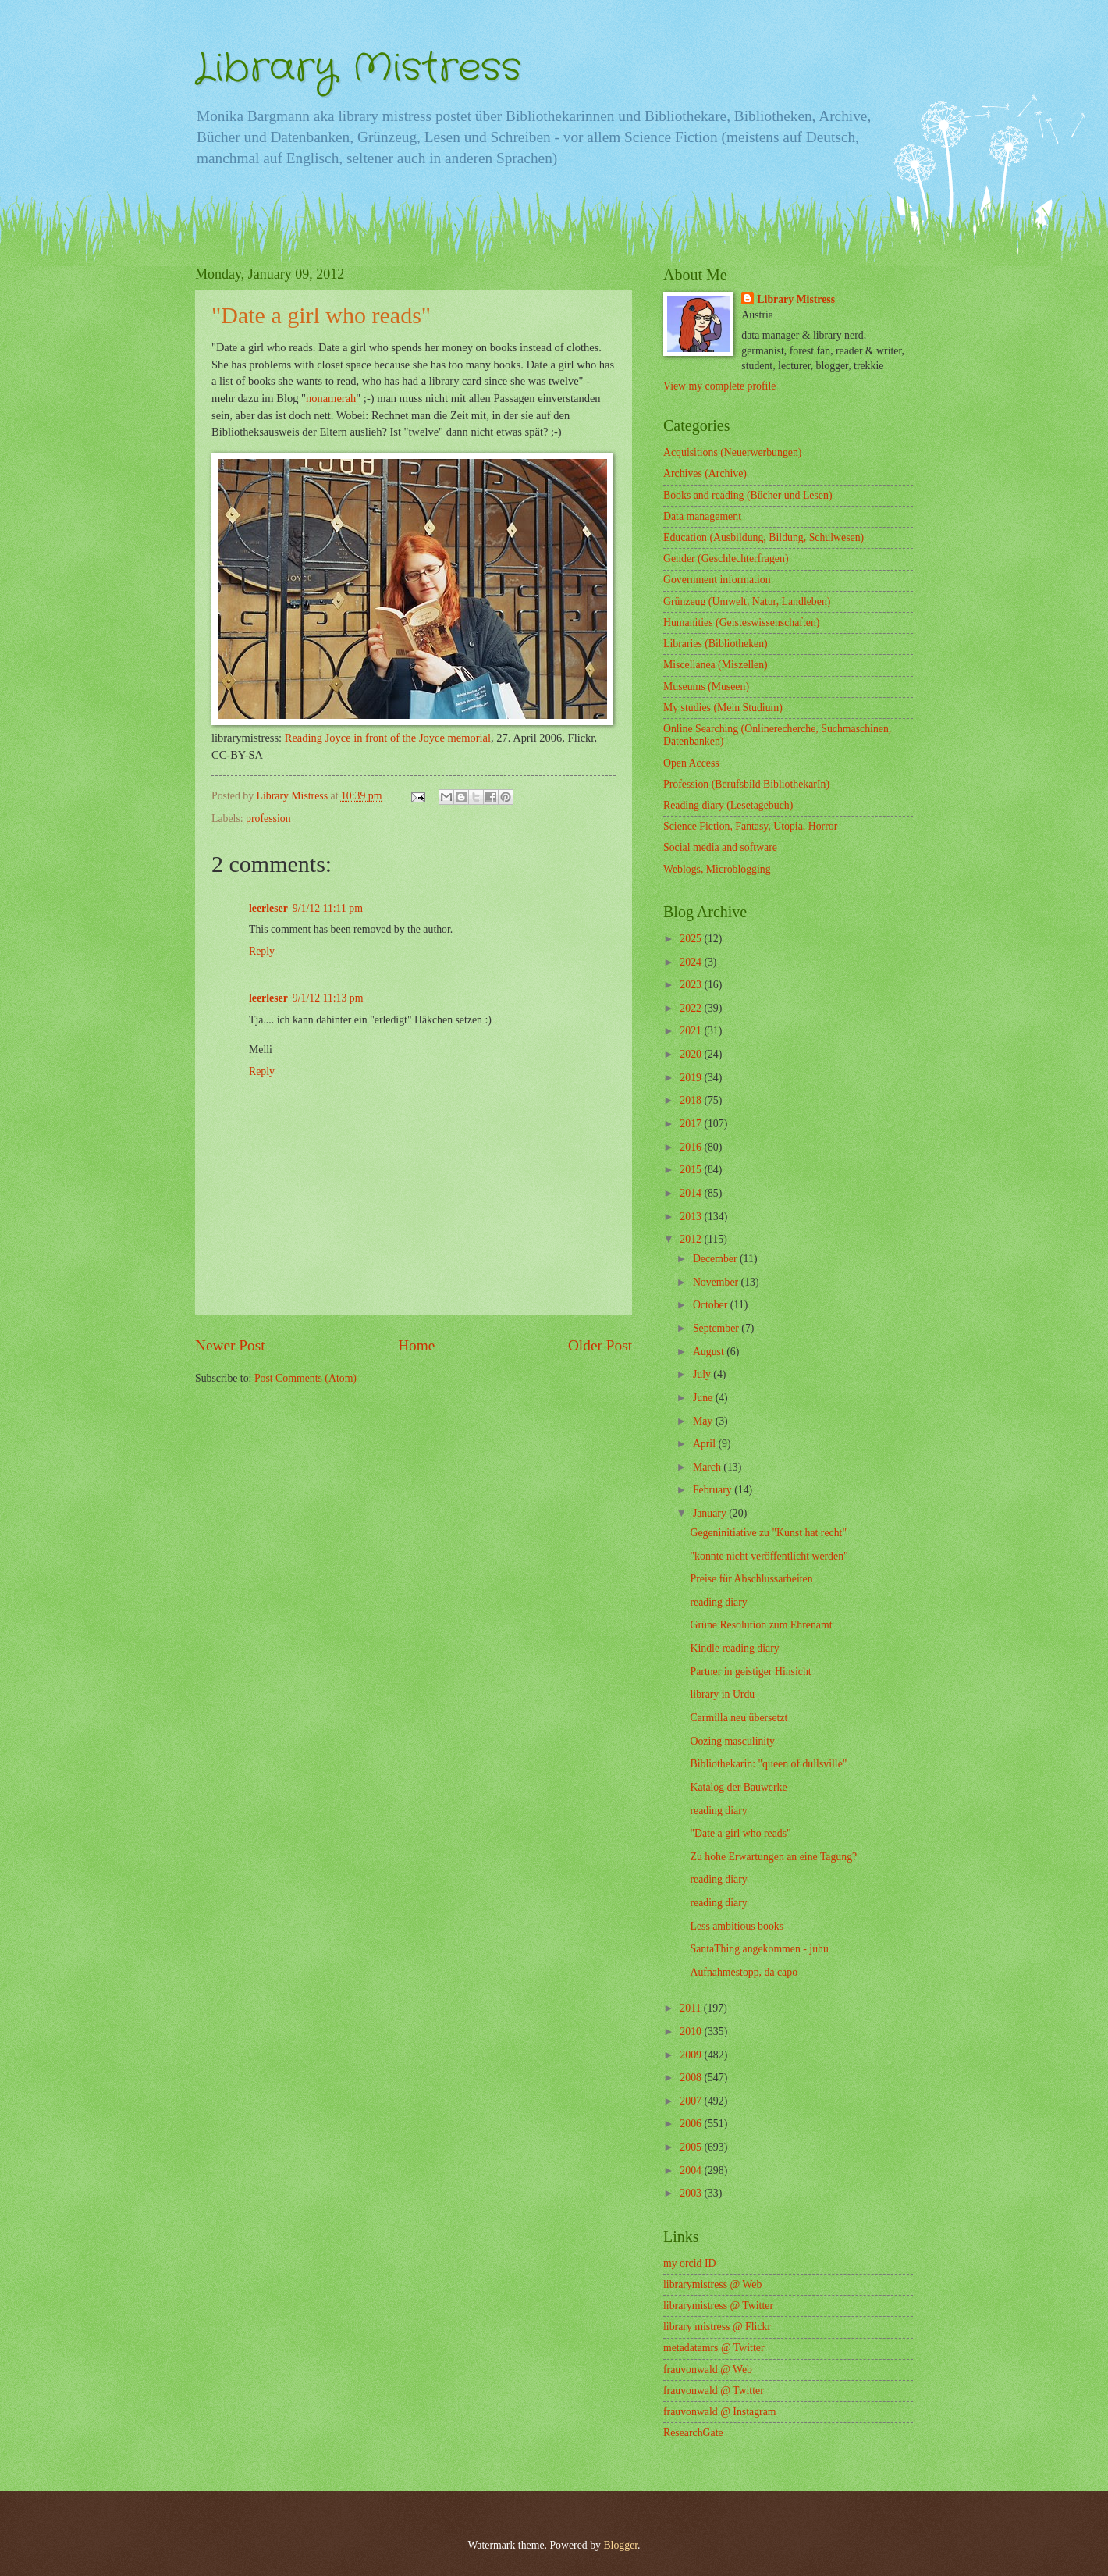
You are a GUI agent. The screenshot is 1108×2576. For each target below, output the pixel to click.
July (703, 1374)
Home (416, 1345)
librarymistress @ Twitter (718, 2305)
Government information (717, 579)
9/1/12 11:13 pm (328, 998)
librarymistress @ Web (712, 2284)
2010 (692, 2031)
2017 (692, 1124)
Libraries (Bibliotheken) (715, 643)
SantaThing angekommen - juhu (759, 1949)
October (711, 1305)
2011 (692, 2008)
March (708, 1467)
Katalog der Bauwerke (738, 1787)
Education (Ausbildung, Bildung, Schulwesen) (763, 537)
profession (268, 818)
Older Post (600, 1345)
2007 (692, 2101)
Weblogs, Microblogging (717, 869)
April (706, 1444)
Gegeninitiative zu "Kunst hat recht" (768, 1533)
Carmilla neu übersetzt (738, 1718)
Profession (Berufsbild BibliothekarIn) (746, 784)
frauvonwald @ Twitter (713, 2390)
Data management (702, 516)
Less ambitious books (736, 1926)
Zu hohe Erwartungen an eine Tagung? (773, 1857)
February (713, 1490)
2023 (692, 985)
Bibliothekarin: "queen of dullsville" (768, 1764)
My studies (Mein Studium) (723, 707)
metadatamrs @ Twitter (714, 2348)
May (704, 1421)
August (709, 1351)
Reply (262, 951)
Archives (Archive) (705, 473)
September (717, 1328)
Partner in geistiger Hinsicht (750, 1672)
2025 (692, 939)
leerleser (268, 908)
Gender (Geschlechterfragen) (725, 558)
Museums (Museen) (706, 686)
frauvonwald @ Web (707, 2369)
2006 (692, 2123)
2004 (692, 2170)
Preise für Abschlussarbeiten (751, 1579)
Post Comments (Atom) (305, 1378)
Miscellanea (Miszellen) (715, 665)
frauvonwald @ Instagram (719, 2412)
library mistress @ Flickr (717, 2326)
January (711, 1513)
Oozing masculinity (732, 1741)
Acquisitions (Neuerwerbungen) (732, 452)
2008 (692, 2077)
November (717, 1282)
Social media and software (720, 847)
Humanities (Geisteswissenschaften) (741, 622)
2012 (692, 1239)
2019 (692, 1077)
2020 (692, 1054)
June (704, 1398)
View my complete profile (719, 386)
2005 (692, 2147)
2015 (692, 1170)
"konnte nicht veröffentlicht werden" (768, 1556)
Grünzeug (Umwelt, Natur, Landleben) (746, 601)
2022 (692, 1008)
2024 (692, 962)
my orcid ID (689, 2263)
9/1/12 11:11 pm (328, 908)
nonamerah (331, 398)
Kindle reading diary (734, 1648)
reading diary (718, 1602)
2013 (692, 1216)
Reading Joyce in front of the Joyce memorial (388, 737)
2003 (692, 2193)
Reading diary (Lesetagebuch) (728, 805)
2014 (692, 1193)
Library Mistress (358, 69)
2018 (692, 1100)
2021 (692, 1031)
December (716, 1259)
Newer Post (230, 1345)
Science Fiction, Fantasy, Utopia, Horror (750, 826)
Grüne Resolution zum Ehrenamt (761, 1625)
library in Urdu (722, 1694)
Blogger (620, 2545)
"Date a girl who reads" (740, 1833)
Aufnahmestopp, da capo (743, 1972)
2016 (692, 1147)
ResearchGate (693, 2433)
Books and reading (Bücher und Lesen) (747, 495)
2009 (692, 2055)
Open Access (691, 763)
